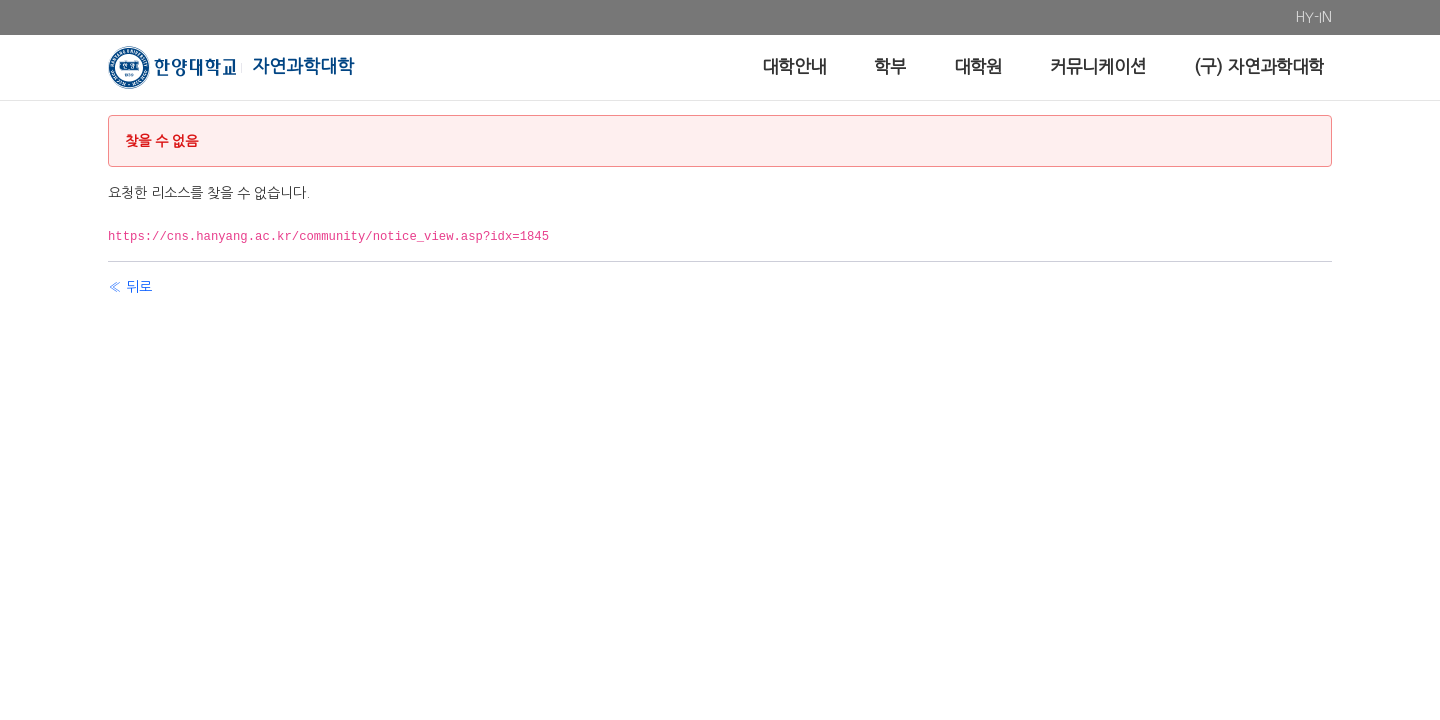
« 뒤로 (130, 287)
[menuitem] (1305, 17)
